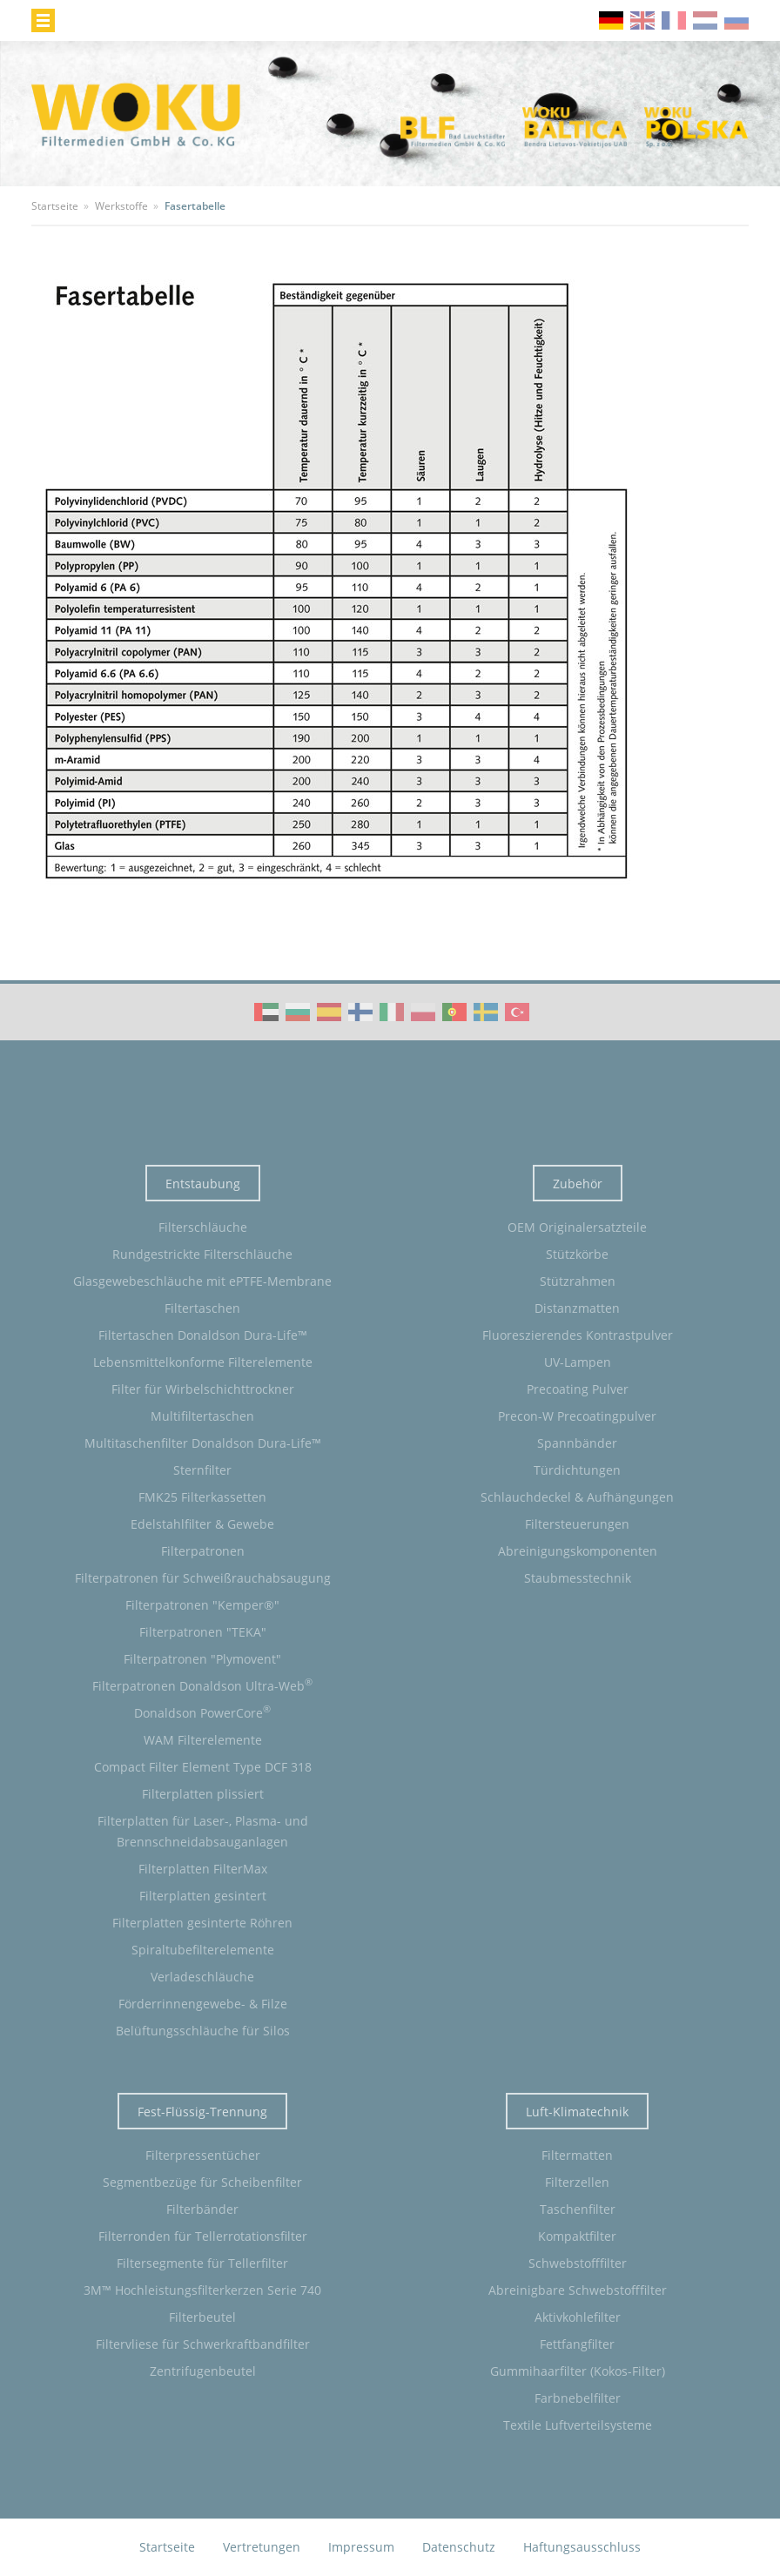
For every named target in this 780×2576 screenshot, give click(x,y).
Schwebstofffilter (577, 2263)
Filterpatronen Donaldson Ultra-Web (202, 1684)
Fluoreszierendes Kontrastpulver (577, 1335)
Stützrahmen (577, 1281)
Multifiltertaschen (202, 1416)
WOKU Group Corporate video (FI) (360, 1012)
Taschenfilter (577, 2209)
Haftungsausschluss (582, 2547)
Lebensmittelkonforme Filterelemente (203, 1362)
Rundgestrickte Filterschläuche (202, 1254)
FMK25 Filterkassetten (202, 1497)
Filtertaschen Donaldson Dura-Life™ (202, 1335)
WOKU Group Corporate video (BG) (298, 1012)
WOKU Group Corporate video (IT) (392, 1012)
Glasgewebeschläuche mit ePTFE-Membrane (202, 1281)
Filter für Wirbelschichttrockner (202, 1389)
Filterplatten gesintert (202, 1895)
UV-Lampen (577, 1362)
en (642, 20)
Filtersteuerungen (577, 1524)
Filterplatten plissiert (203, 1794)
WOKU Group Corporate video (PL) (423, 1012)
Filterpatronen (203, 1551)
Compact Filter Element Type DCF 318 (203, 1767)
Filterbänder (202, 2209)
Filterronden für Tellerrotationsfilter (202, 2236)
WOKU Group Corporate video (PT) (454, 1012)
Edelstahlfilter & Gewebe (202, 1524)
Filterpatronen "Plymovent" (202, 1659)
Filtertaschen (202, 1308)
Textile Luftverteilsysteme (577, 2425)
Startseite (167, 2547)
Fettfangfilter (577, 2344)
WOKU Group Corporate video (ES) (329, 1012)
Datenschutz (458, 2547)
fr (674, 20)
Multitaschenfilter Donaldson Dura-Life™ (202, 1443)
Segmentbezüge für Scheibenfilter (202, 2182)
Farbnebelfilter (578, 2398)
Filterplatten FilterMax (202, 1868)
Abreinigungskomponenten (577, 1551)
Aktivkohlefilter (578, 2317)
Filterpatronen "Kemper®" (202, 1605)
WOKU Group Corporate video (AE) (266, 1012)
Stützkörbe (577, 1254)
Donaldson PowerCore (202, 1711)
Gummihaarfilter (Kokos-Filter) (577, 2371)
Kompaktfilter (577, 2236)
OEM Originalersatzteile (577, 1227)
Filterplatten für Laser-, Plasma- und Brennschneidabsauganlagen (203, 1831)
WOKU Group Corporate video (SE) (486, 1012)
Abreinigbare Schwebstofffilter (577, 2290)
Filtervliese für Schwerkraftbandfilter (203, 2344)
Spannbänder (577, 1443)
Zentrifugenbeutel (203, 2371)
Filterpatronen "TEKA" (202, 1632)
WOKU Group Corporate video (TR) (517, 1012)
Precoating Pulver (578, 1389)
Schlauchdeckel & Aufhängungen (577, 1497)
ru (736, 20)
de (611, 20)
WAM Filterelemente (203, 1740)
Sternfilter (202, 1470)
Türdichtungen (577, 1470)
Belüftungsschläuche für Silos (203, 2030)
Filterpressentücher (202, 2155)
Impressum (361, 2547)
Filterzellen (577, 2182)
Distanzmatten (577, 1308)
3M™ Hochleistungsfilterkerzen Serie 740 (202, 2290)
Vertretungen (261, 2547)
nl (705, 20)
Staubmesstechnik (577, 1578)
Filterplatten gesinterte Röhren (202, 1922)
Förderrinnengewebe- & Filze (202, 2003)
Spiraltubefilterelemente (202, 1949)
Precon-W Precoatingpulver (577, 1416)
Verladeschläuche (202, 1976)
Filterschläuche (202, 1227)
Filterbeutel (202, 2317)
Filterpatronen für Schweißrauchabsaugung (203, 1578)
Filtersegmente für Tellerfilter (202, 2263)
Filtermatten (577, 2155)
